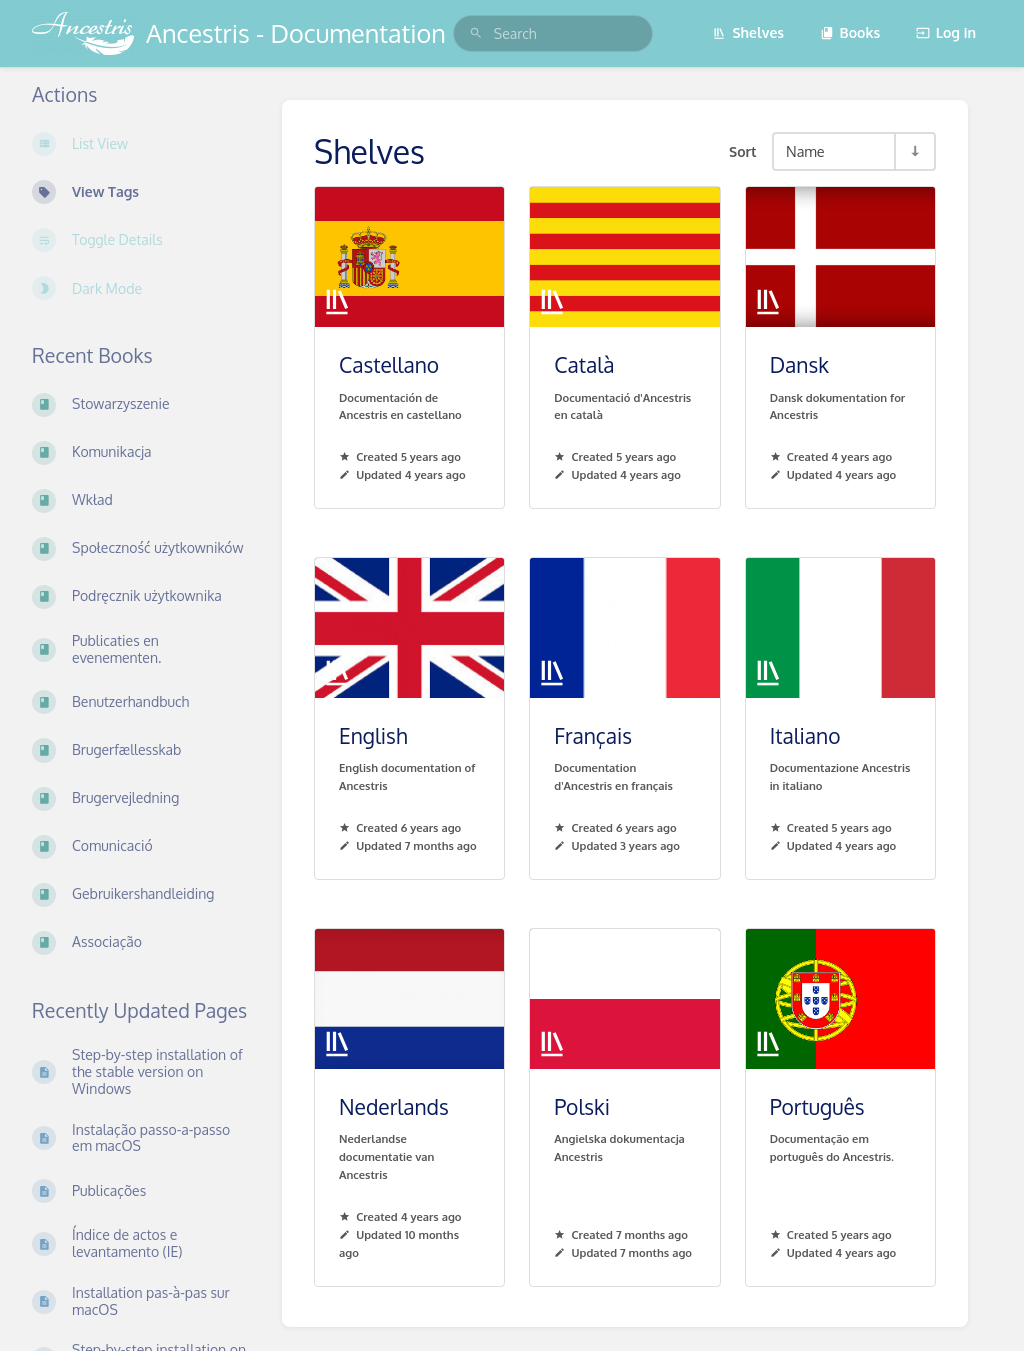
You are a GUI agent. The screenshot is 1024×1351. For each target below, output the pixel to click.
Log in (946, 32)
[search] (553, 33)
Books (850, 32)
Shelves (748, 32)
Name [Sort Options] (805, 151)
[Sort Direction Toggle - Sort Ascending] (914, 151)
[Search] (476, 33)
